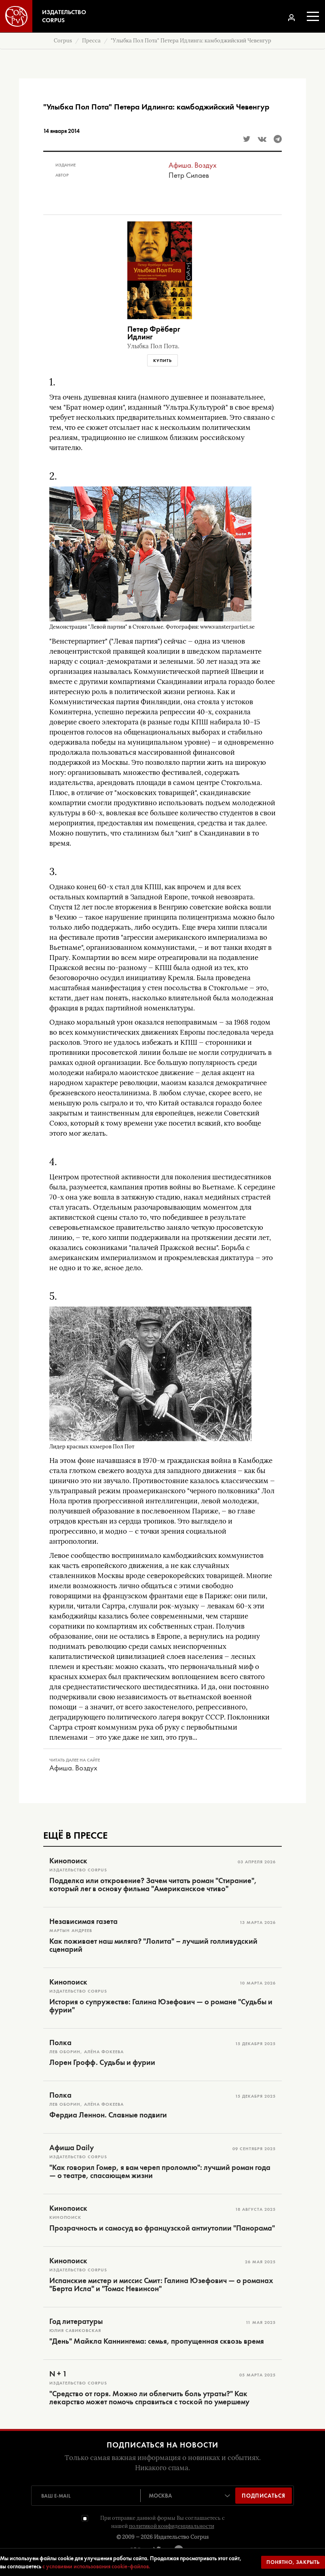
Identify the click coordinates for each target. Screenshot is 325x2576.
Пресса (91, 41)
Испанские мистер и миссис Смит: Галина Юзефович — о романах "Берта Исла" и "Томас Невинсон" (161, 2285)
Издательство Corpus (181, 2537)
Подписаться (263, 2495)
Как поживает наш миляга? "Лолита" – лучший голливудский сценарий (153, 1945)
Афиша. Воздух (193, 165)
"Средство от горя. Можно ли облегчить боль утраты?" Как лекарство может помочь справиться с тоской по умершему (149, 2398)
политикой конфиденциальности (171, 2526)
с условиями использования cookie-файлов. (96, 2566)
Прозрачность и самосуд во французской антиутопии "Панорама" (162, 2228)
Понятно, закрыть (293, 2562)
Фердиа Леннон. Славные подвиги (108, 2115)
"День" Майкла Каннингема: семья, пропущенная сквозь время (156, 2341)
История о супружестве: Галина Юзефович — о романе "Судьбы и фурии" (160, 2006)
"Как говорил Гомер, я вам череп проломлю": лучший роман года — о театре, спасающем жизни (159, 2172)
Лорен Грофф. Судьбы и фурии (102, 2062)
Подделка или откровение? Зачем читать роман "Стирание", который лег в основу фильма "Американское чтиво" (153, 1885)
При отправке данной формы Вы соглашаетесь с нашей (162, 2522)
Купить (162, 360)
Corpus (63, 41)
